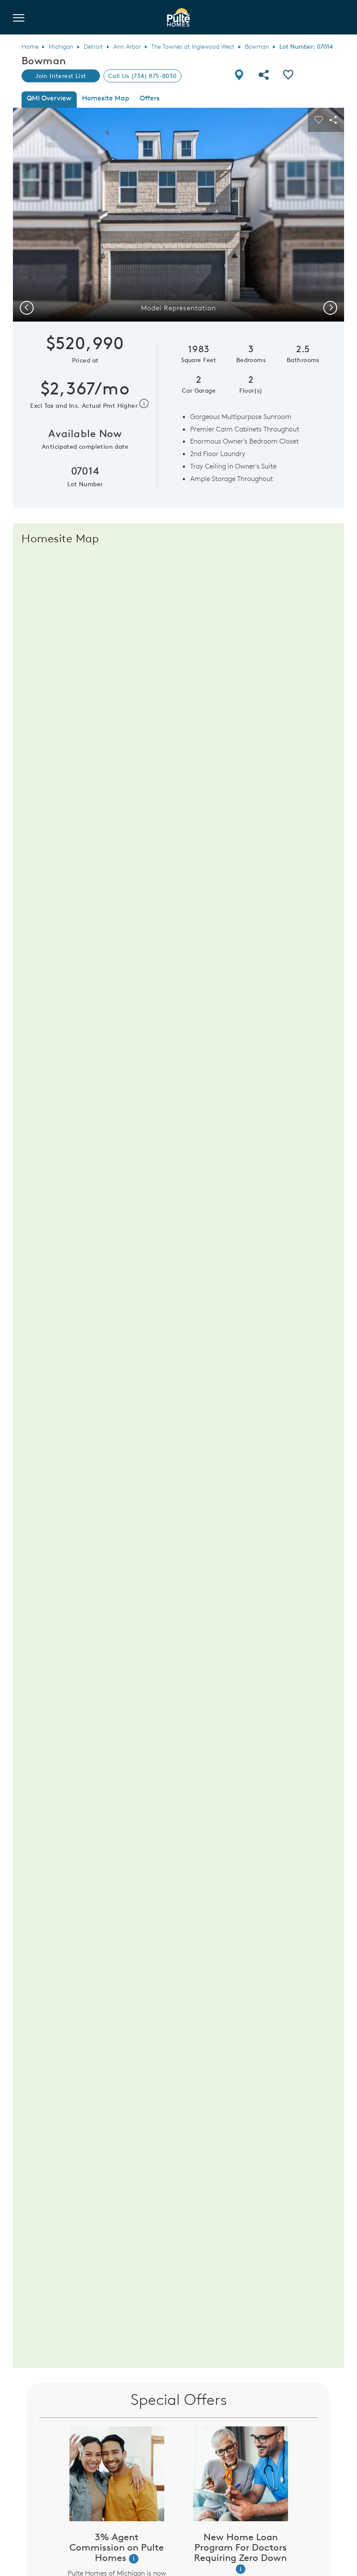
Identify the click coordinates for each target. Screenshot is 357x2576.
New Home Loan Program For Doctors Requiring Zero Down (240, 2547)
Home (30, 46)
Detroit (93, 46)
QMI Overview (49, 98)
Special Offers (179, 2399)
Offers (150, 98)
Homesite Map (105, 98)
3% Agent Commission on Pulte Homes (116, 2547)
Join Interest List (60, 76)
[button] (133, 2558)
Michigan (61, 46)
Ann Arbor (127, 46)
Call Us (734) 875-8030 (142, 76)
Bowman (257, 46)
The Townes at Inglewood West (193, 46)
